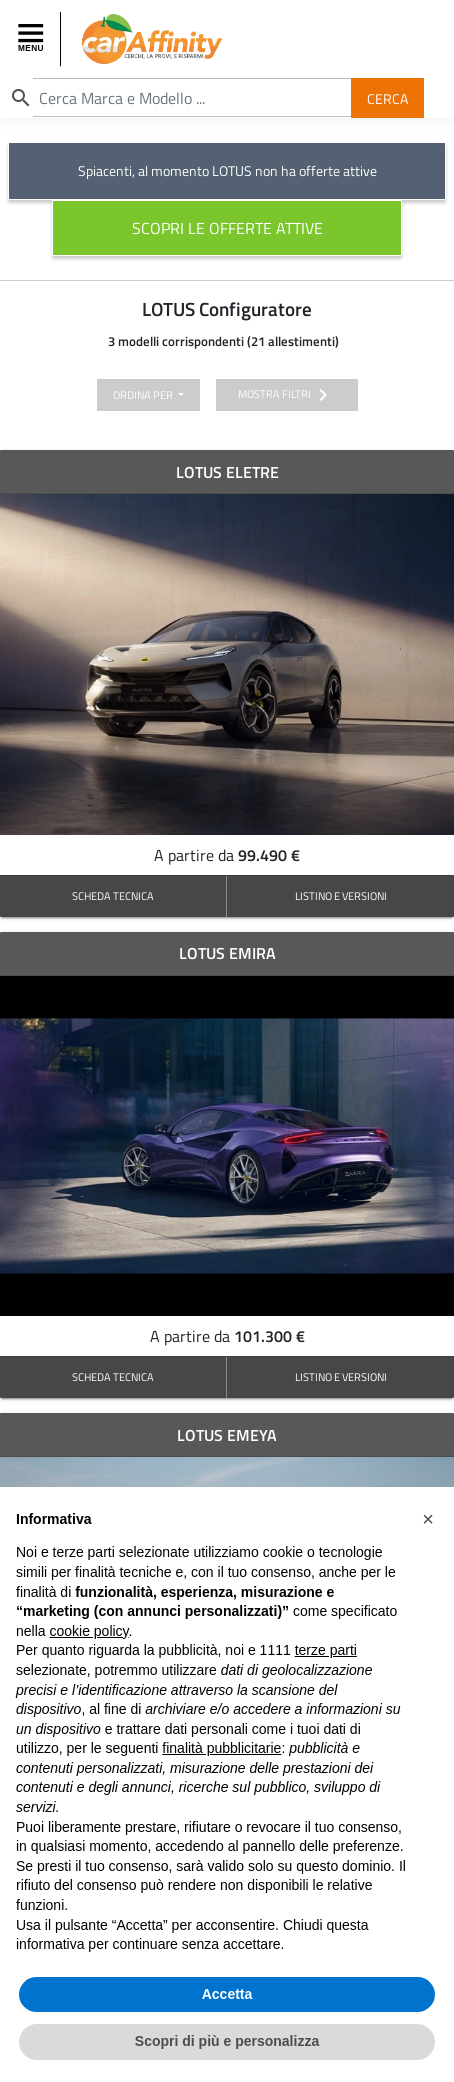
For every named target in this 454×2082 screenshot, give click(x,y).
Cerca (387, 97)
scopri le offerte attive (227, 228)
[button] (428, 1519)
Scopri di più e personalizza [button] (227, 2041)
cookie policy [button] (88, 1631)
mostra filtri (286, 395)
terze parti (326, 1650)
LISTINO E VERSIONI (341, 895)
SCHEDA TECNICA (113, 895)
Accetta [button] (227, 1994)
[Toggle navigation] (33, 39)
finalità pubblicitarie (221, 1748)
